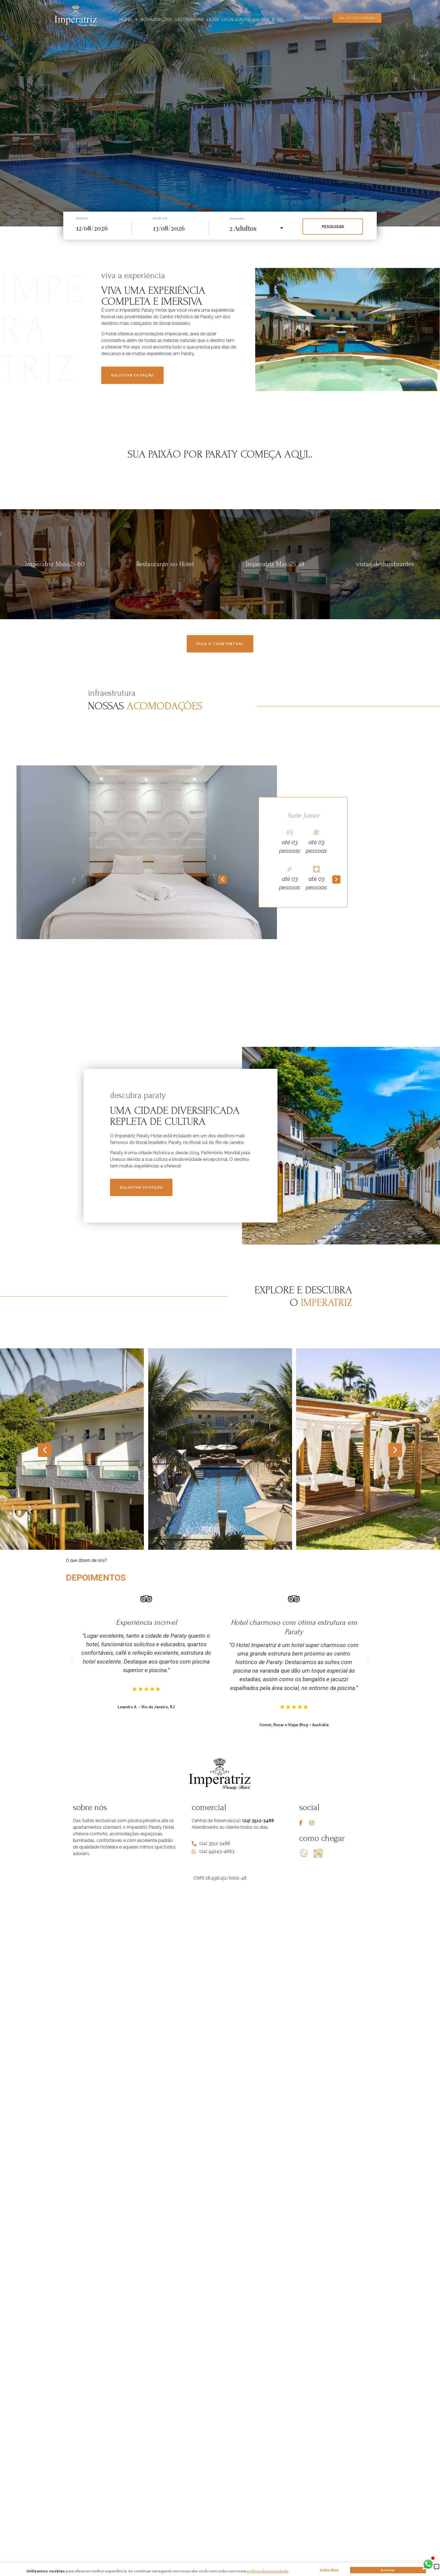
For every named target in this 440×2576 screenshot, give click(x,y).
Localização (236, 19)
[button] (222, 879)
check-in (82, 218)
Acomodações (156, 19)
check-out (160, 218)
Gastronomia (189, 19)
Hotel (128, 19)
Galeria (261, 19)
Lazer (213, 19)
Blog (277, 19)
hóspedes (237, 218)
